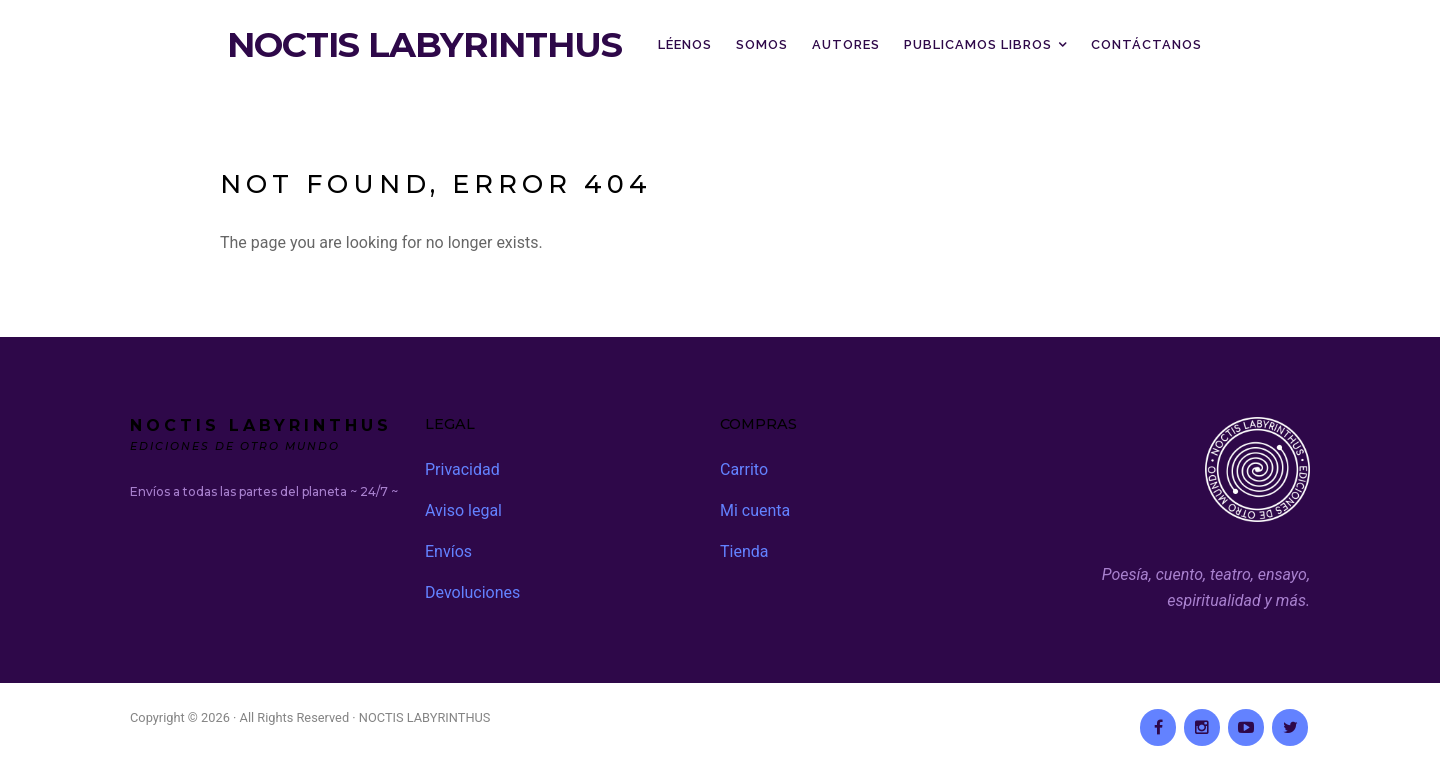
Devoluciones (472, 592)
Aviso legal (463, 510)
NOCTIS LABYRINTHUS (424, 45)
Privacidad (462, 469)
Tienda (744, 551)
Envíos (448, 551)
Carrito (744, 469)
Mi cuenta (755, 510)
